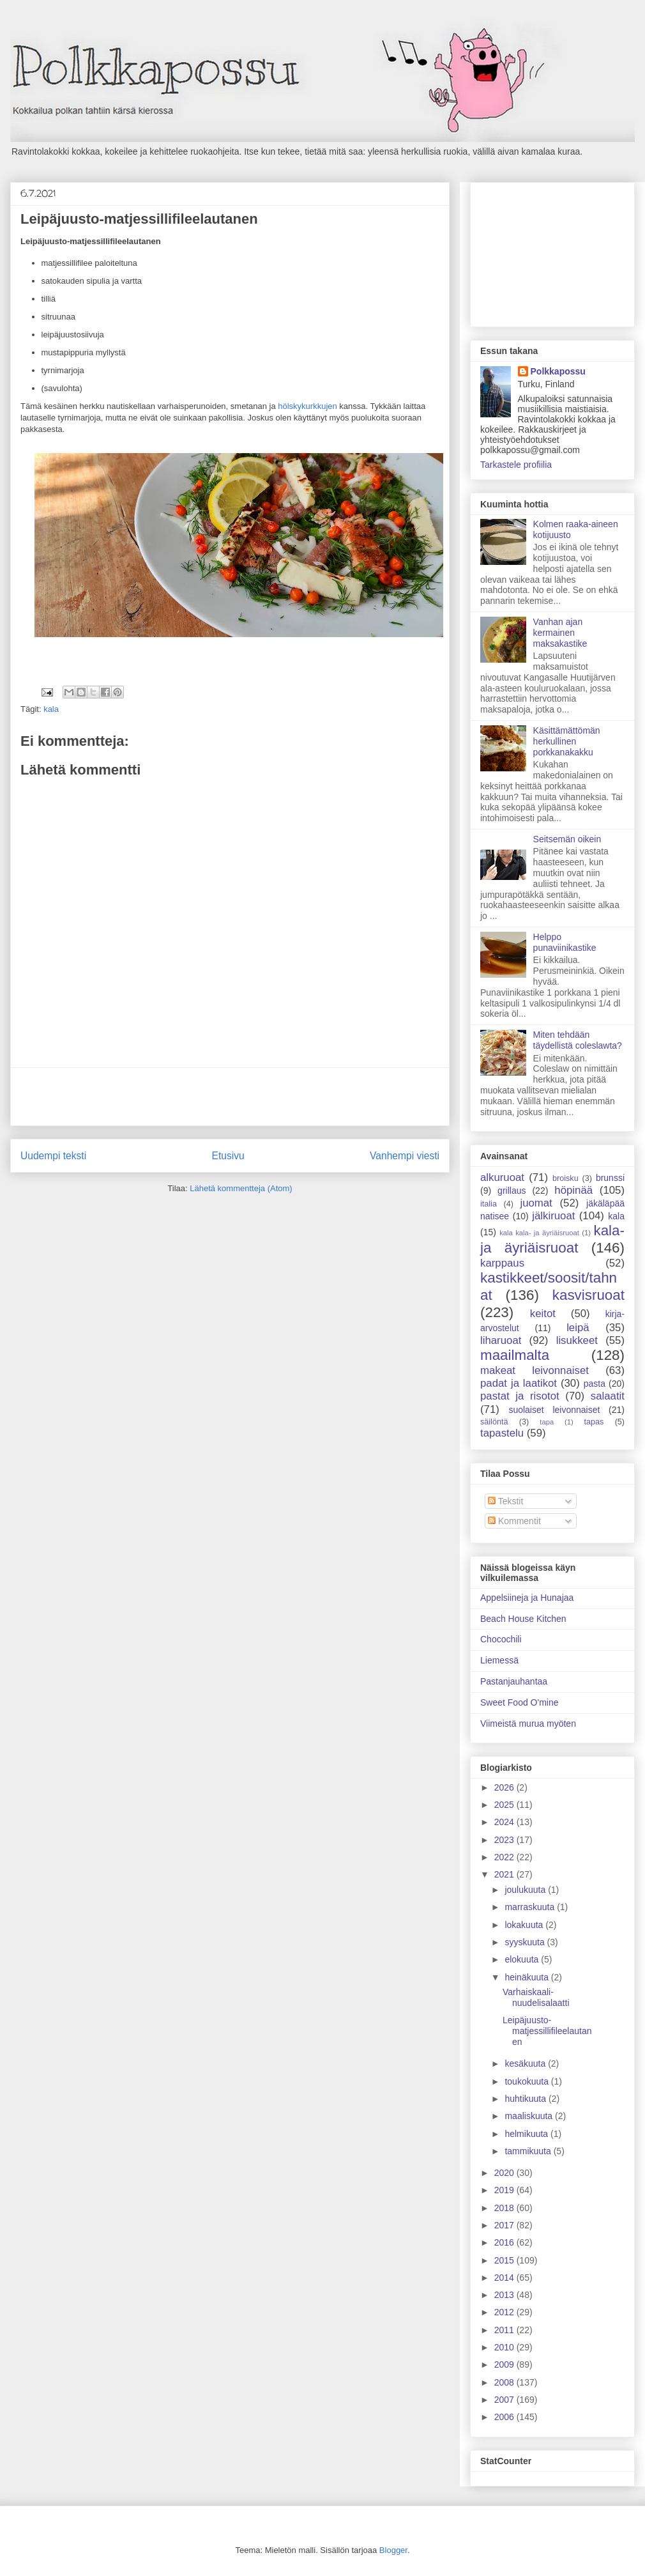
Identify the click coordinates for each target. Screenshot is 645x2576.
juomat (536, 1203)
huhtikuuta (527, 2099)
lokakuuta (525, 1925)
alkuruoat (502, 1177)
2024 (505, 1822)
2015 (505, 2260)
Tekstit (505, 1501)
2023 (505, 1840)
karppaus (502, 1263)
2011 (505, 2330)
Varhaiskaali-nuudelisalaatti (536, 1997)
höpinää (573, 1190)
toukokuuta (527, 2081)
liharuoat (500, 1340)
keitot (543, 1313)
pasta (594, 1383)
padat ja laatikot (518, 1383)
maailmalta (514, 1355)
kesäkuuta (526, 2063)
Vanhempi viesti (404, 1155)
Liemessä (499, 1660)
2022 (505, 1857)
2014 (505, 2277)
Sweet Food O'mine (519, 1702)
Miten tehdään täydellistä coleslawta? (577, 1040)
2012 (505, 2312)
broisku (565, 1178)
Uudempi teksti (53, 1155)
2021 (505, 1874)
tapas (594, 1421)
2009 (505, 2364)
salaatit (608, 1396)
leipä (577, 1328)
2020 (505, 2173)
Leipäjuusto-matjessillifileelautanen (547, 2031)
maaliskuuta (530, 2116)
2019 (505, 2190)
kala (51, 709)
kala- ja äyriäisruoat (552, 1239)
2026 (505, 1787)
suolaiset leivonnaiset (554, 1410)
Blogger (393, 2550)
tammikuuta (529, 2151)
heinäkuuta (527, 1977)
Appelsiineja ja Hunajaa (526, 1598)
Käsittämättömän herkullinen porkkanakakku (566, 741)
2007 (505, 2400)
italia (488, 1203)
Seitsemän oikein (567, 839)
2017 (505, 2225)
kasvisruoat (588, 1295)
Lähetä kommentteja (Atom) (241, 1188)
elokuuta (523, 1959)
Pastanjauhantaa (513, 1681)
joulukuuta (526, 1890)
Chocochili (501, 1639)
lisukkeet (577, 1340)
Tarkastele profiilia (516, 464)
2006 (505, 2417)
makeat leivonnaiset (534, 1370)
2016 (505, 2242)
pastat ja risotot (519, 1396)
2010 (505, 2347)
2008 (505, 2382)
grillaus (511, 1190)
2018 (505, 2208)
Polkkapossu (558, 371)
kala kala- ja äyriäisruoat (539, 1233)
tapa (547, 1422)
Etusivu (228, 1155)
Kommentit (514, 1521)
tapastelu (502, 1433)
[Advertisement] (230, 1096)
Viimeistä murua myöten (528, 1723)
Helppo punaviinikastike (564, 942)
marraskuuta (531, 1907)
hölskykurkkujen (307, 406)
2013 (505, 2295)
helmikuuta (527, 2134)
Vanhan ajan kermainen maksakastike (560, 633)
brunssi (610, 1178)
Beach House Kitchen (523, 1619)
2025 (505, 1805)
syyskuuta (526, 1942)
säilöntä (494, 1421)
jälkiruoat (553, 1216)
